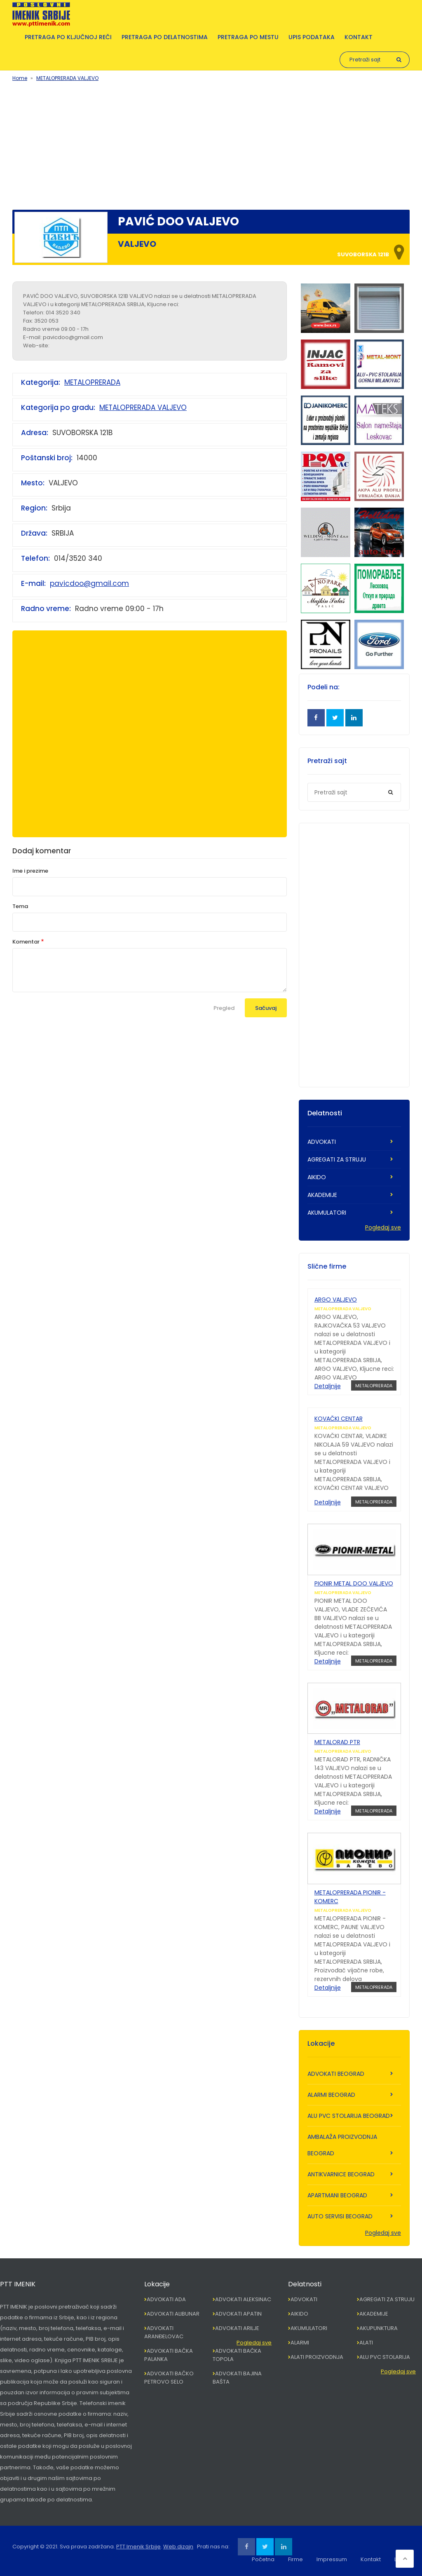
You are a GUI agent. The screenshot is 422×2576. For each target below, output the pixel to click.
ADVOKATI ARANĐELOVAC (163, 2332)
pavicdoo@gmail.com (89, 583)
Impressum (331, 2559)
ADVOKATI (321, 1142)
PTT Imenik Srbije (138, 2546)
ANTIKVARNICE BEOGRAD (341, 2174)
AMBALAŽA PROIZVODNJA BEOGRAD (342, 2145)
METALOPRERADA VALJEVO (67, 78)
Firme (295, 2559)
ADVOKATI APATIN (238, 2314)
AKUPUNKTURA (378, 2328)
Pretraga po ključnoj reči (68, 37)
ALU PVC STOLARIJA (384, 2357)
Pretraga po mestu (248, 37)
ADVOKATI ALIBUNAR (173, 2314)
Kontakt (359, 37)
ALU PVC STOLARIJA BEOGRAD (348, 2116)
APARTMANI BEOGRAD (337, 2195)
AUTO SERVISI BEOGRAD (340, 2216)
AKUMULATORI (326, 1212)
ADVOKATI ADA (166, 2299)
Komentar (26, 942)
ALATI (366, 2343)
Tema (20, 906)
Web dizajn (178, 2546)
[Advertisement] (211, 143)
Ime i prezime (30, 871)
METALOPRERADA (92, 382)
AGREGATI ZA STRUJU (336, 1159)
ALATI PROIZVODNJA (317, 2357)
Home (19, 78)
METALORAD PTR (337, 1742)
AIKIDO (316, 1177)
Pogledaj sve (383, 1227)
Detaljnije (327, 1386)
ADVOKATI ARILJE (237, 2328)
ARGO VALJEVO (335, 1299)
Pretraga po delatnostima (165, 37)
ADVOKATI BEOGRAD (335, 2074)
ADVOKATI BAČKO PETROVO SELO (169, 2378)
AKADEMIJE (322, 1195)
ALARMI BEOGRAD (331, 2095)
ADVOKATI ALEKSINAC (243, 2299)
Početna (263, 2559)
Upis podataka (311, 37)
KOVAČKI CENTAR (338, 1418)
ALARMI (300, 2343)
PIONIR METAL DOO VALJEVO (353, 1583)
